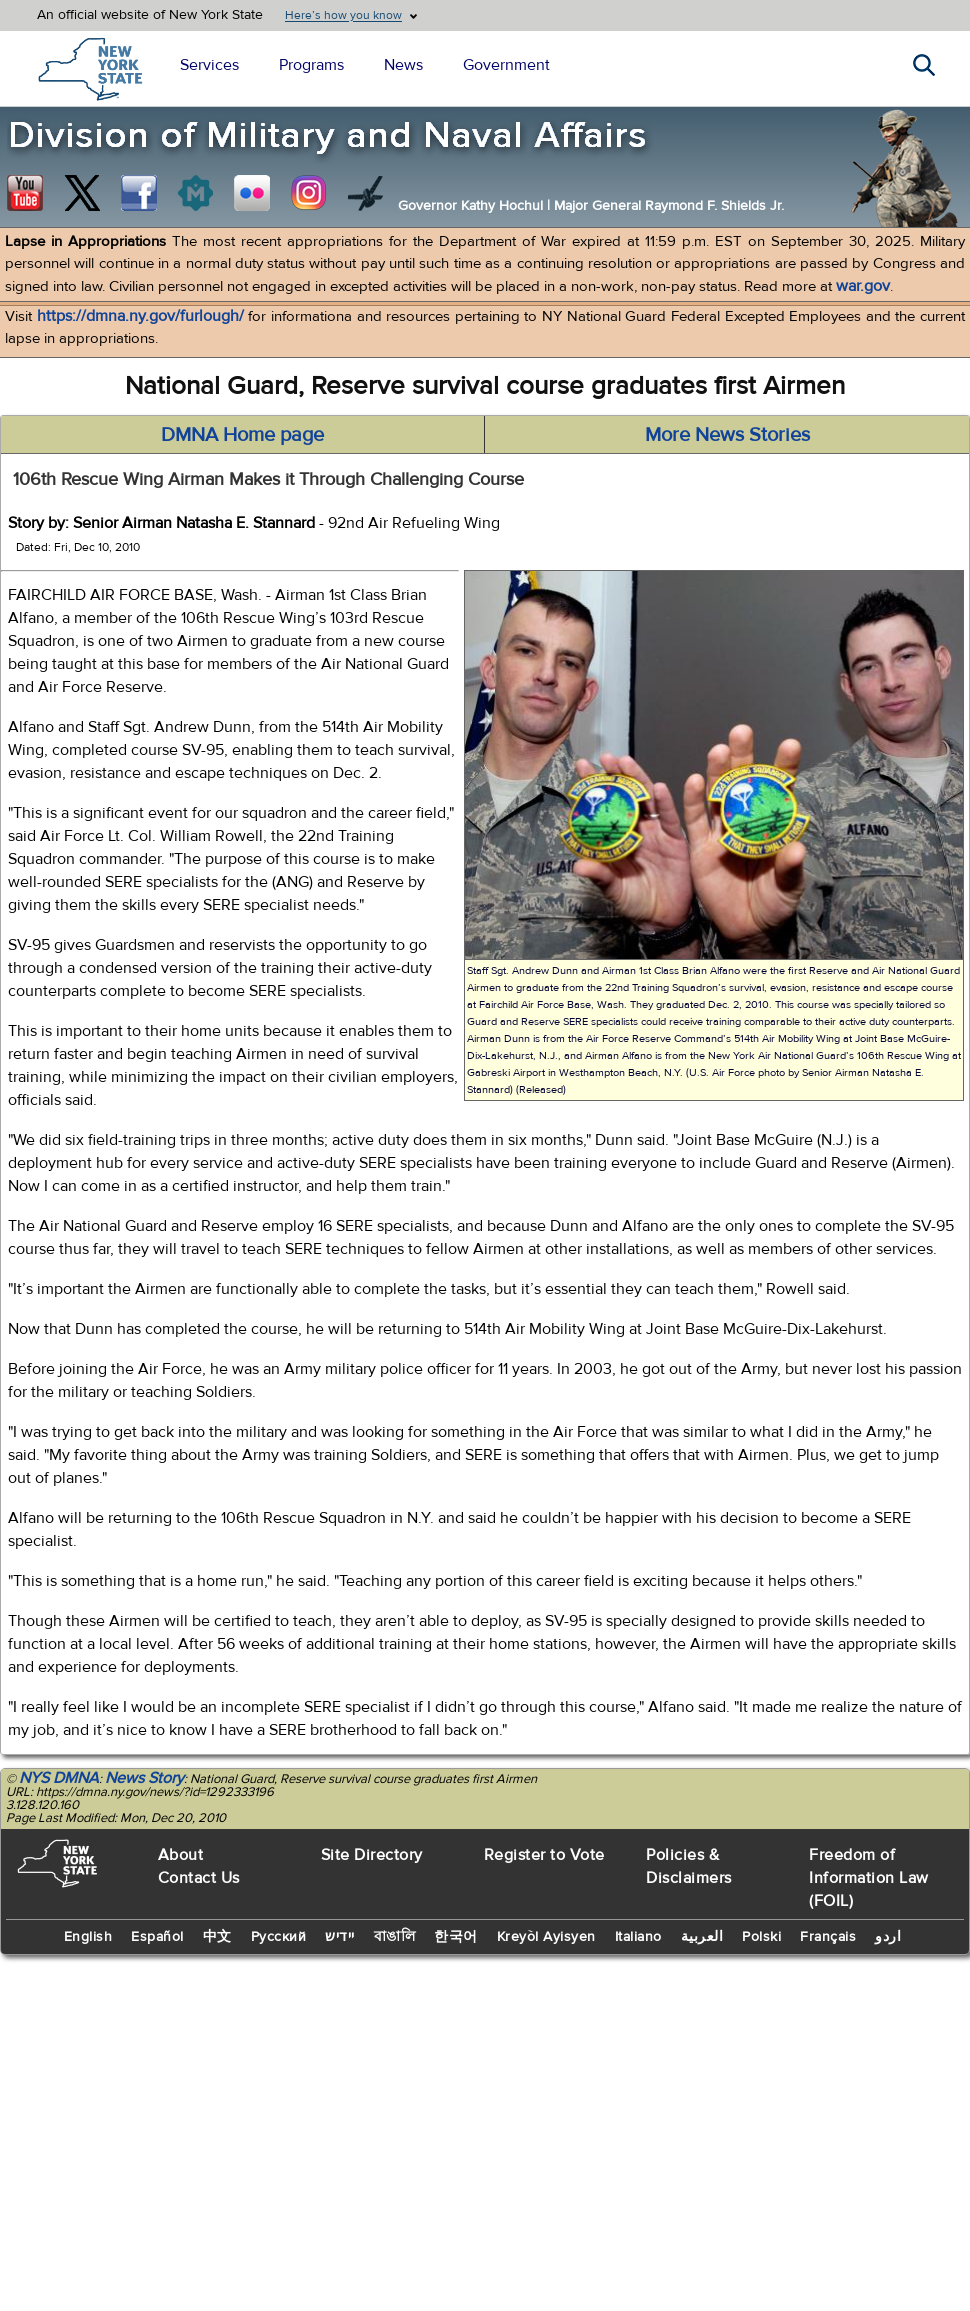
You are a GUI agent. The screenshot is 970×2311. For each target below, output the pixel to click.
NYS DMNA (59, 1778)
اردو (888, 1937)
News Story (144, 1778)
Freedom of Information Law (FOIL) (869, 1878)
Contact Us (199, 1878)
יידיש (340, 1937)
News (403, 65)
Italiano (638, 1937)
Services (209, 65)
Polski (761, 1937)
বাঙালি (395, 1937)
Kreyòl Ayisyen (546, 1937)
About (181, 1855)
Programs (311, 65)
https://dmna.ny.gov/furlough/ (140, 316)
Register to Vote (544, 1855)
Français (828, 1937)
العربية (702, 1937)
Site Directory (372, 1855)
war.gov (863, 286)
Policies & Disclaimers (689, 1866)
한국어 (456, 1937)
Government (506, 65)
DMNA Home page (242, 434)
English (88, 1937)
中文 (217, 1937)
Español (157, 1937)
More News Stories (727, 434)
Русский (279, 1937)
